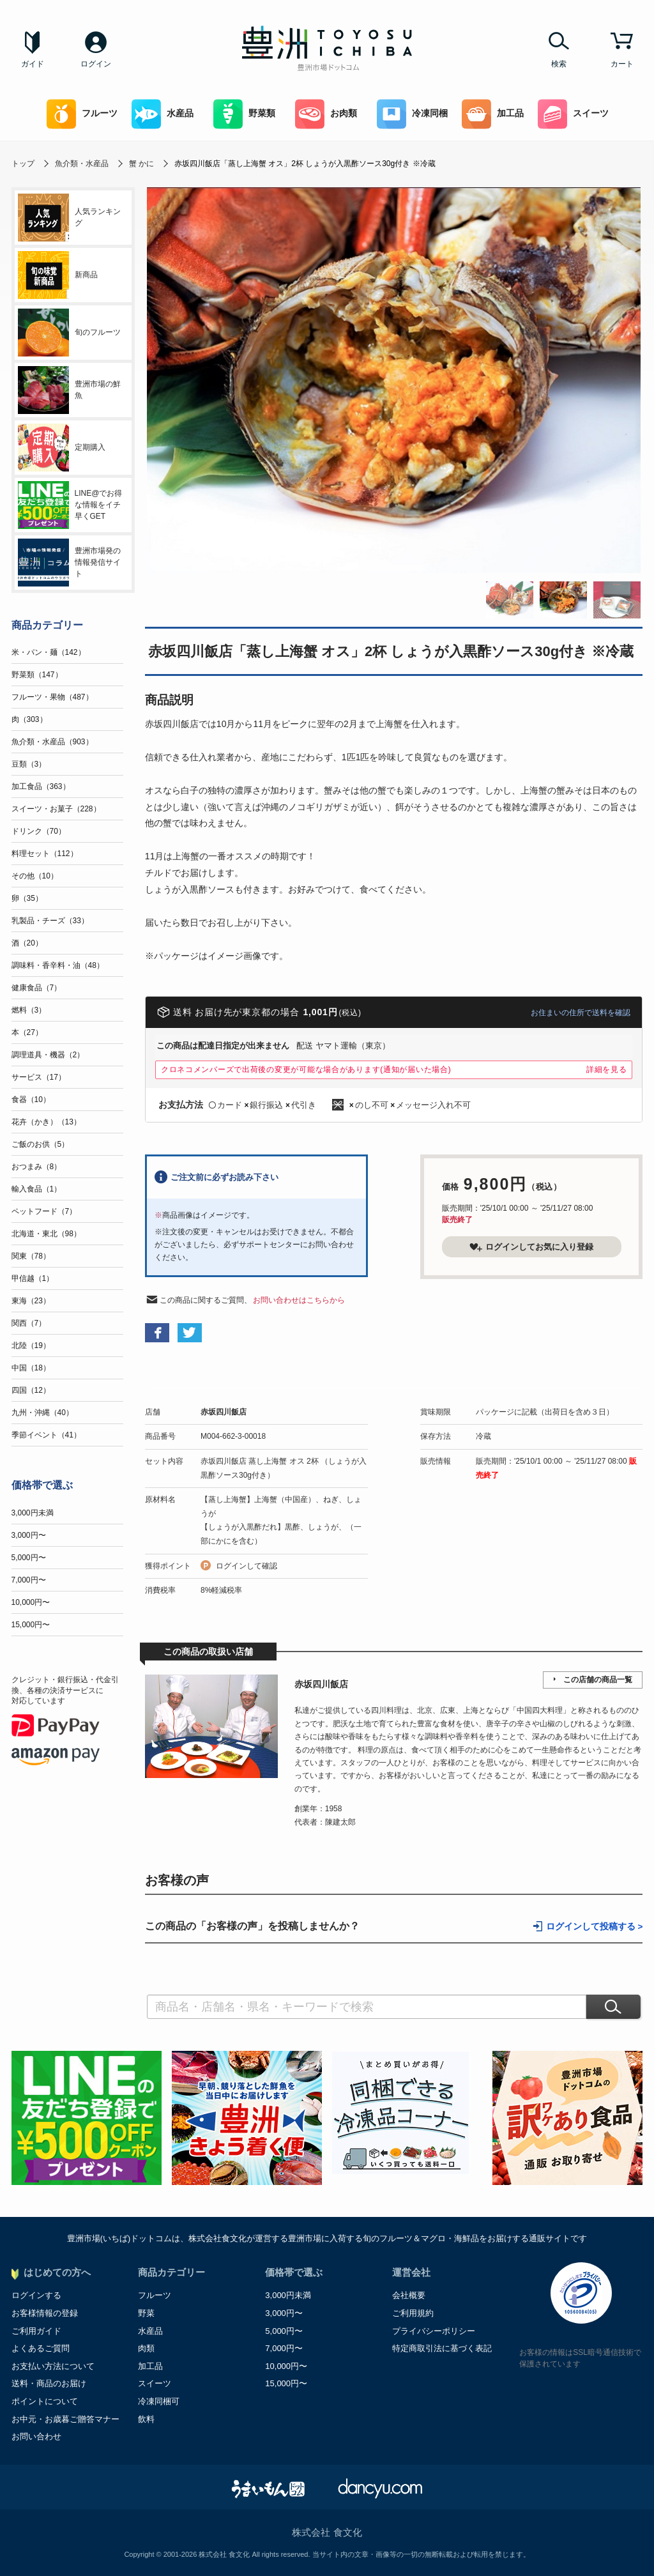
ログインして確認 (246, 1565)
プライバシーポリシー (433, 2331)
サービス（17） (38, 1077)
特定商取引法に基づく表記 (442, 2348)
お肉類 (326, 114)
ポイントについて (44, 2401)
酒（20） (27, 943)
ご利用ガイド (36, 2331)
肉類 (146, 2348)
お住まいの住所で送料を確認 (580, 1012)
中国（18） (30, 1367)
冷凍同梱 (412, 114)
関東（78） (30, 1256)
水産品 (163, 114)
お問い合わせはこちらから (299, 1300)
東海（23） (30, 1300)
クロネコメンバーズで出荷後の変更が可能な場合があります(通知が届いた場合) (306, 1069)
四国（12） (30, 1390)
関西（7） (29, 1323)
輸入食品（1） (36, 1188)
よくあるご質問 (40, 2348)
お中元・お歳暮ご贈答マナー (65, 2419)
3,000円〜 (28, 1535)
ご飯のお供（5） (40, 1144)
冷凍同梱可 (158, 2401)
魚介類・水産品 (82, 163)
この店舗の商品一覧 (597, 1679)
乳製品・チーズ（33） (50, 920)
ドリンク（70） (38, 831)
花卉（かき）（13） (46, 1121)
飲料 (146, 2419)
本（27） (27, 1032)
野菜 (146, 2313)
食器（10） (30, 1099)
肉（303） (29, 719)
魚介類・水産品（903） (52, 741)
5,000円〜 (28, 1557)
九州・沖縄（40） (42, 1412)
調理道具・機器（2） (48, 1054)
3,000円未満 (32, 1512)
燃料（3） (29, 1010)
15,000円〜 (30, 1624)
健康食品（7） (36, 987)
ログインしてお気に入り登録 (531, 1247)
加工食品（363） (40, 786)
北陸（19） (30, 1345)
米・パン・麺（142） (48, 652)
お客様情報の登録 (44, 2313)
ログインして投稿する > (594, 1926)
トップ (22, 163)
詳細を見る (606, 1069)
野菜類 (244, 114)
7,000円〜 (28, 1579)
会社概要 (408, 2295)
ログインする (36, 2295)
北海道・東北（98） (46, 1233)
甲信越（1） (32, 1278)
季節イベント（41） (46, 1434)
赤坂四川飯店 (224, 1411)
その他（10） (34, 875)
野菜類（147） (37, 674)
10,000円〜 (30, 1602)
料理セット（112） (44, 853)
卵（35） (27, 898)
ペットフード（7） (44, 1211)
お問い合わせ (36, 2436)
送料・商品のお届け (48, 2383)
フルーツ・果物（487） (52, 697)
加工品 (493, 114)
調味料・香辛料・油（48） (57, 965)
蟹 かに (141, 163)
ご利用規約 (413, 2313)
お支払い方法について (53, 2366)
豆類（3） (29, 764)
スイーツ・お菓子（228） (56, 808)
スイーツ (573, 114)
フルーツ (82, 114)
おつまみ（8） (36, 1166)
